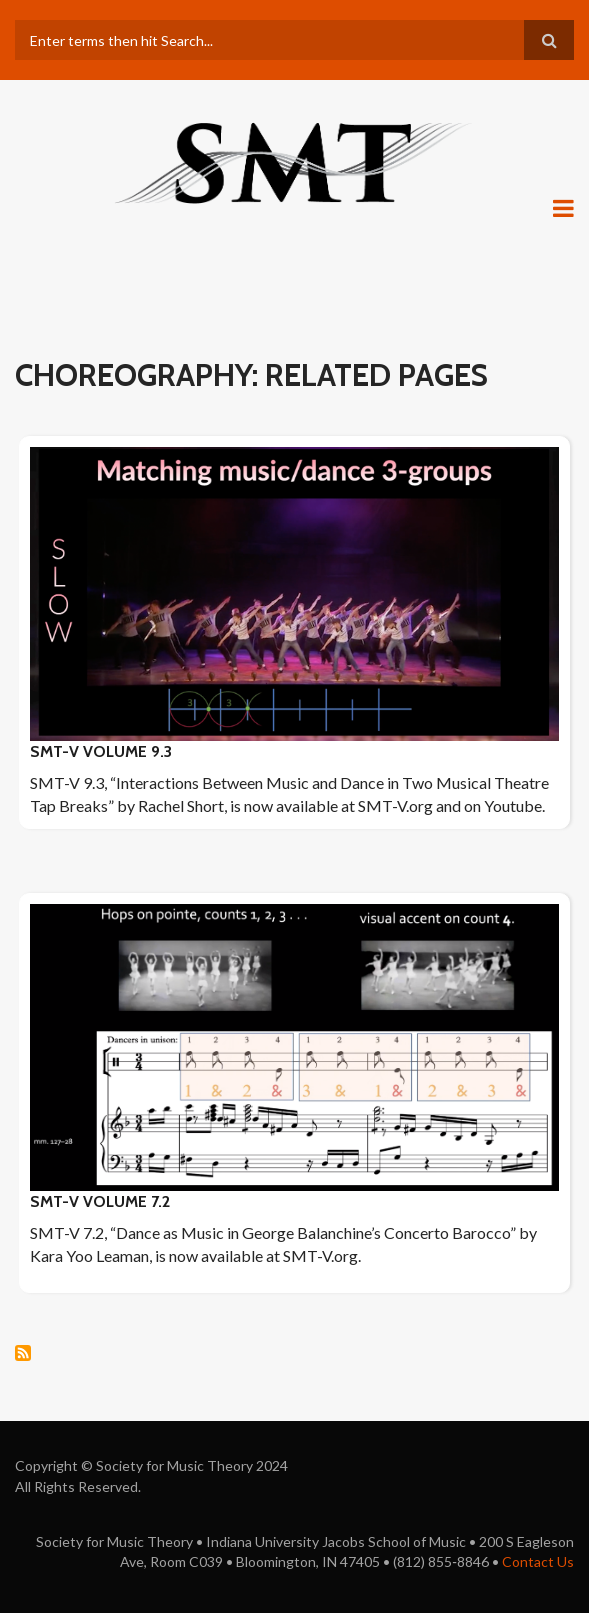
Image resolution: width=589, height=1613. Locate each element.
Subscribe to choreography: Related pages (23, 1353)
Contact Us (538, 1561)
